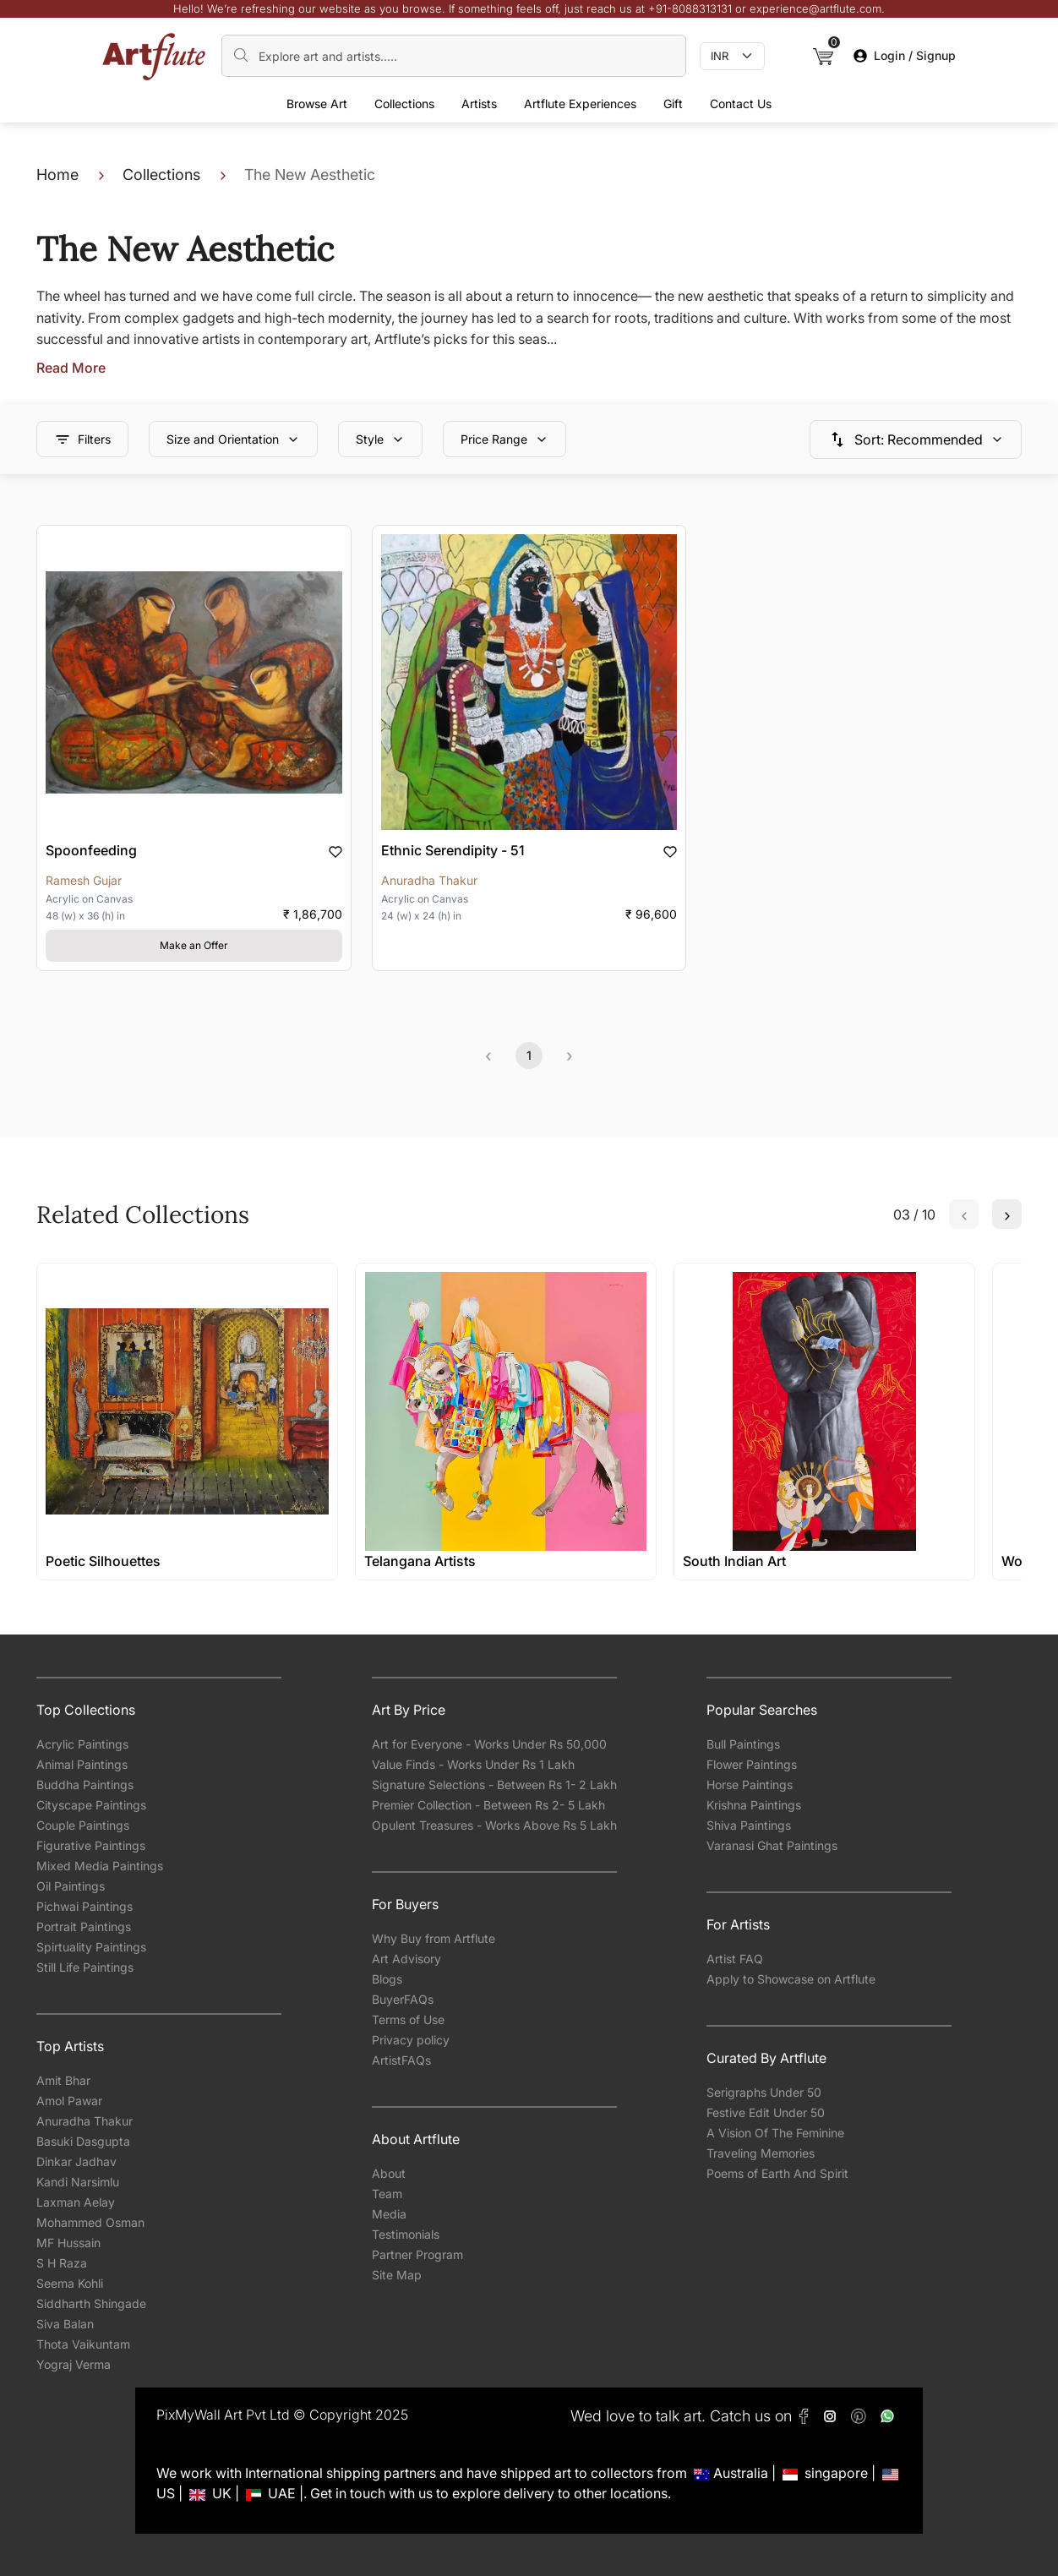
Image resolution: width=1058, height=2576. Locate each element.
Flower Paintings (751, 1764)
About (389, 2173)
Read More (71, 367)
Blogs (387, 1979)
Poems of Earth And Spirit (777, 2173)
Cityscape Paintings (91, 1805)
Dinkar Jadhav (76, 2161)
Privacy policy (411, 2040)
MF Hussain (68, 2242)
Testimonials (405, 2234)
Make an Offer (194, 945)
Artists (479, 103)
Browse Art (316, 103)
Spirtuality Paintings (91, 1947)
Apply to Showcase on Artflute (790, 1979)
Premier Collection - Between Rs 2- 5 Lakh (488, 1805)
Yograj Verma (73, 2364)
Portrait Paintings (83, 1926)
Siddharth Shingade (91, 2303)
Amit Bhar (63, 2080)
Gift (673, 103)
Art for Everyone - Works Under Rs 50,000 (489, 1744)
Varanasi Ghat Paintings (771, 1845)
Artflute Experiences (580, 103)
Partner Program (417, 2254)
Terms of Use (408, 2019)
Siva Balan (65, 2324)
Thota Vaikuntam (83, 2344)
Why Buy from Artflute (433, 1938)
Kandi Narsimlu (77, 2182)
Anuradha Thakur (84, 2121)
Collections (404, 103)
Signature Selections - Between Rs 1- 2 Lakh (494, 1784)
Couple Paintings (82, 1825)
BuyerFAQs (403, 1999)
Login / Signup (904, 55)
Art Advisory (406, 1958)
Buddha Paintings (85, 1784)
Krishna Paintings (753, 1805)
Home (57, 174)
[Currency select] (732, 56)
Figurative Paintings (90, 1845)
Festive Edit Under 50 (765, 2112)
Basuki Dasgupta (83, 2141)
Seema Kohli (69, 2283)
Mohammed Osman (90, 2222)
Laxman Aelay (75, 2202)
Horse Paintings (749, 1784)
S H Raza (61, 2263)
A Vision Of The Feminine (775, 2133)
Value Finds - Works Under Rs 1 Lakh (473, 1764)
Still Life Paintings (85, 1967)
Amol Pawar (69, 2100)
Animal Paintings (82, 1764)
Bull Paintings (743, 1744)
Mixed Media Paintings (99, 1865)
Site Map (397, 2275)
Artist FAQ (734, 1958)
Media (389, 2214)
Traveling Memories (760, 2153)
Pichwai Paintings (84, 1906)
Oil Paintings (70, 1886)
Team (387, 2193)
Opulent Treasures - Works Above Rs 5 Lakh (494, 1825)
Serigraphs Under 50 (763, 2092)
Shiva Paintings (748, 1825)
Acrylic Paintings (82, 1744)
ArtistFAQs (401, 2060)
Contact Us (741, 103)
